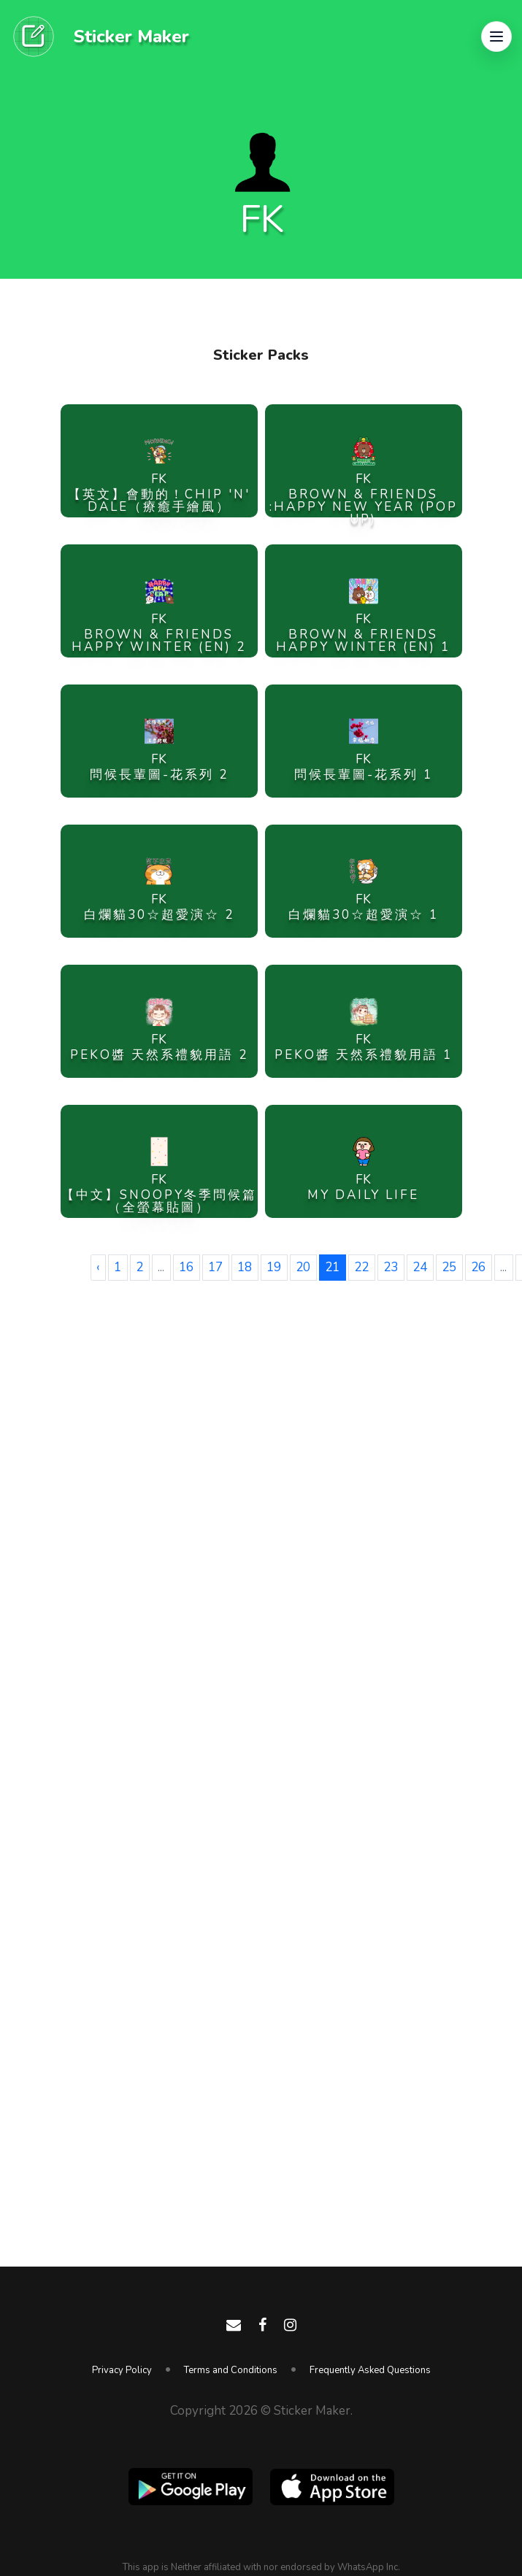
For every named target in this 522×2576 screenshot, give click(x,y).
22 (361, 1267)
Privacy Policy (122, 2370)
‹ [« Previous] (97, 1267)
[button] (496, 36)
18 (244, 1267)
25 (449, 1267)
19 (273, 1267)
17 (215, 1267)
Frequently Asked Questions (370, 2370)
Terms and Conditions (230, 2370)
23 (390, 1267)
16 (186, 1267)
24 (419, 1267)
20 (303, 1267)
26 (478, 1267)
